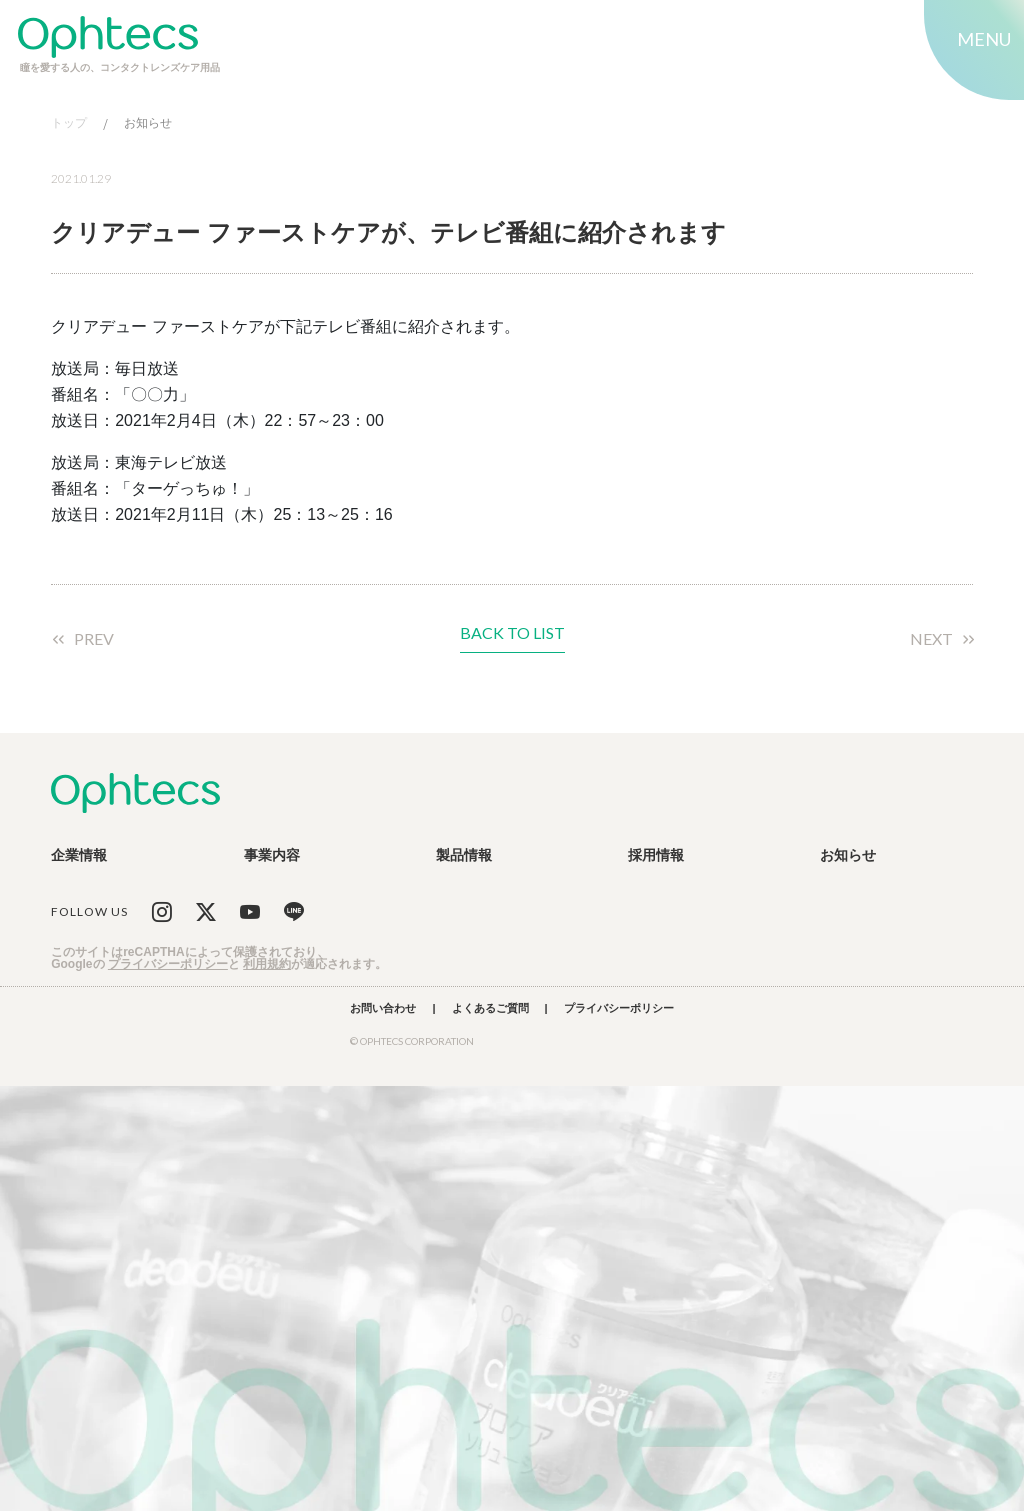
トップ (69, 123)
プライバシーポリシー (168, 964)
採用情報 (656, 855)
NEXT (931, 639)
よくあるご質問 (490, 1008)
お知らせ (148, 123)
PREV (94, 639)
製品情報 (464, 855)
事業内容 (272, 855)
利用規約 (267, 964)
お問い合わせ (383, 1008)
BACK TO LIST (512, 633)
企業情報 (79, 855)
